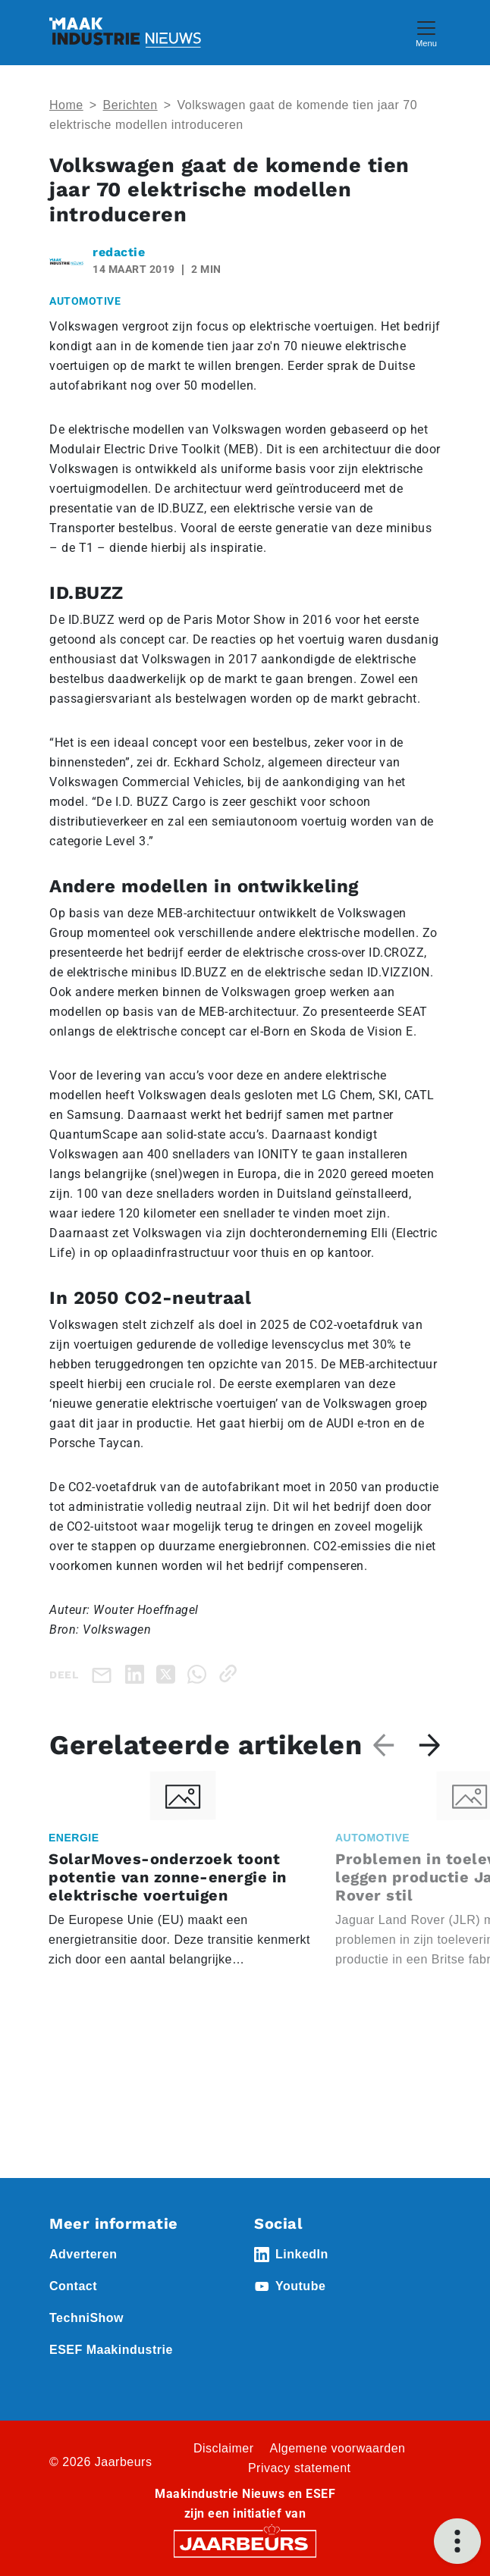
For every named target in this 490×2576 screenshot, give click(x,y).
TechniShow (86, 2317)
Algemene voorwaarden (338, 2448)
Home (66, 105)
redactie (119, 252)
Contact (73, 2286)
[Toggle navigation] (426, 32)
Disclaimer (223, 2448)
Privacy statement (299, 2468)
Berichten (130, 105)
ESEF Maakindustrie (111, 2349)
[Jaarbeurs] (245, 2543)
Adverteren (83, 2254)
